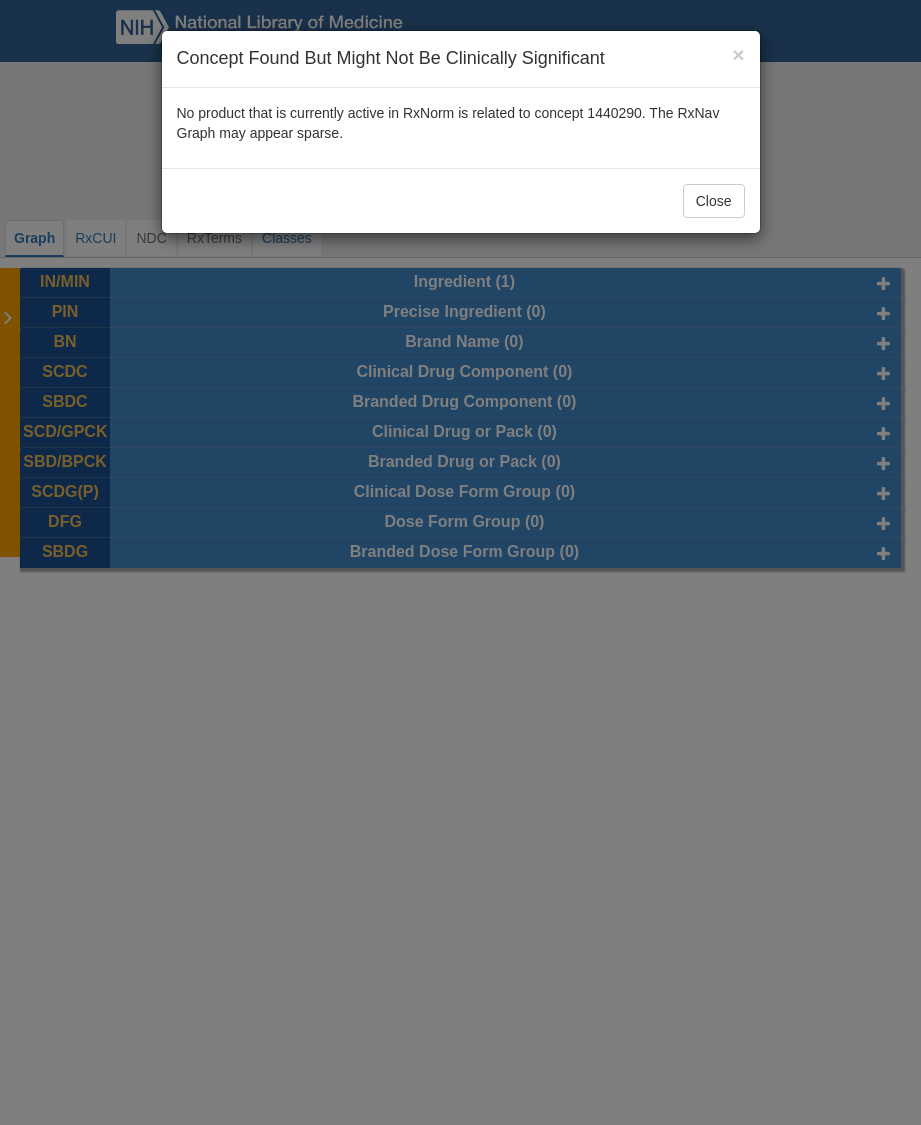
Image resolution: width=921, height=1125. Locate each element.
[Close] (738, 54)
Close (714, 201)
